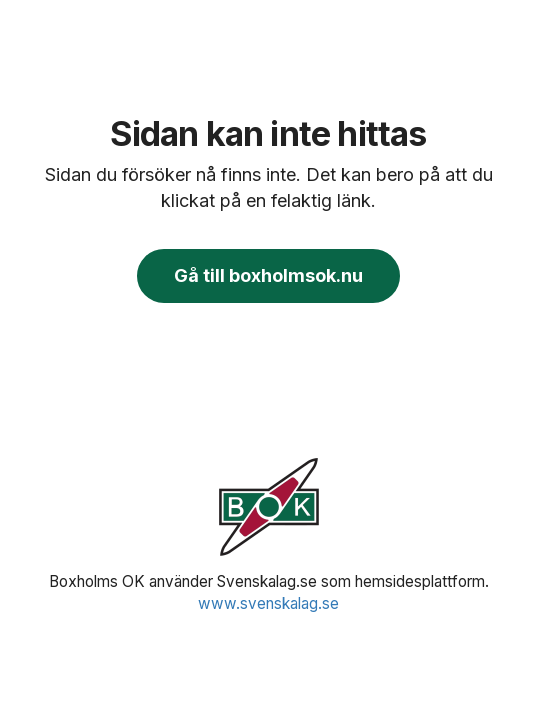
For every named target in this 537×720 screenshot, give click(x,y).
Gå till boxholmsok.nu (268, 275)
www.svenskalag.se (268, 603)
